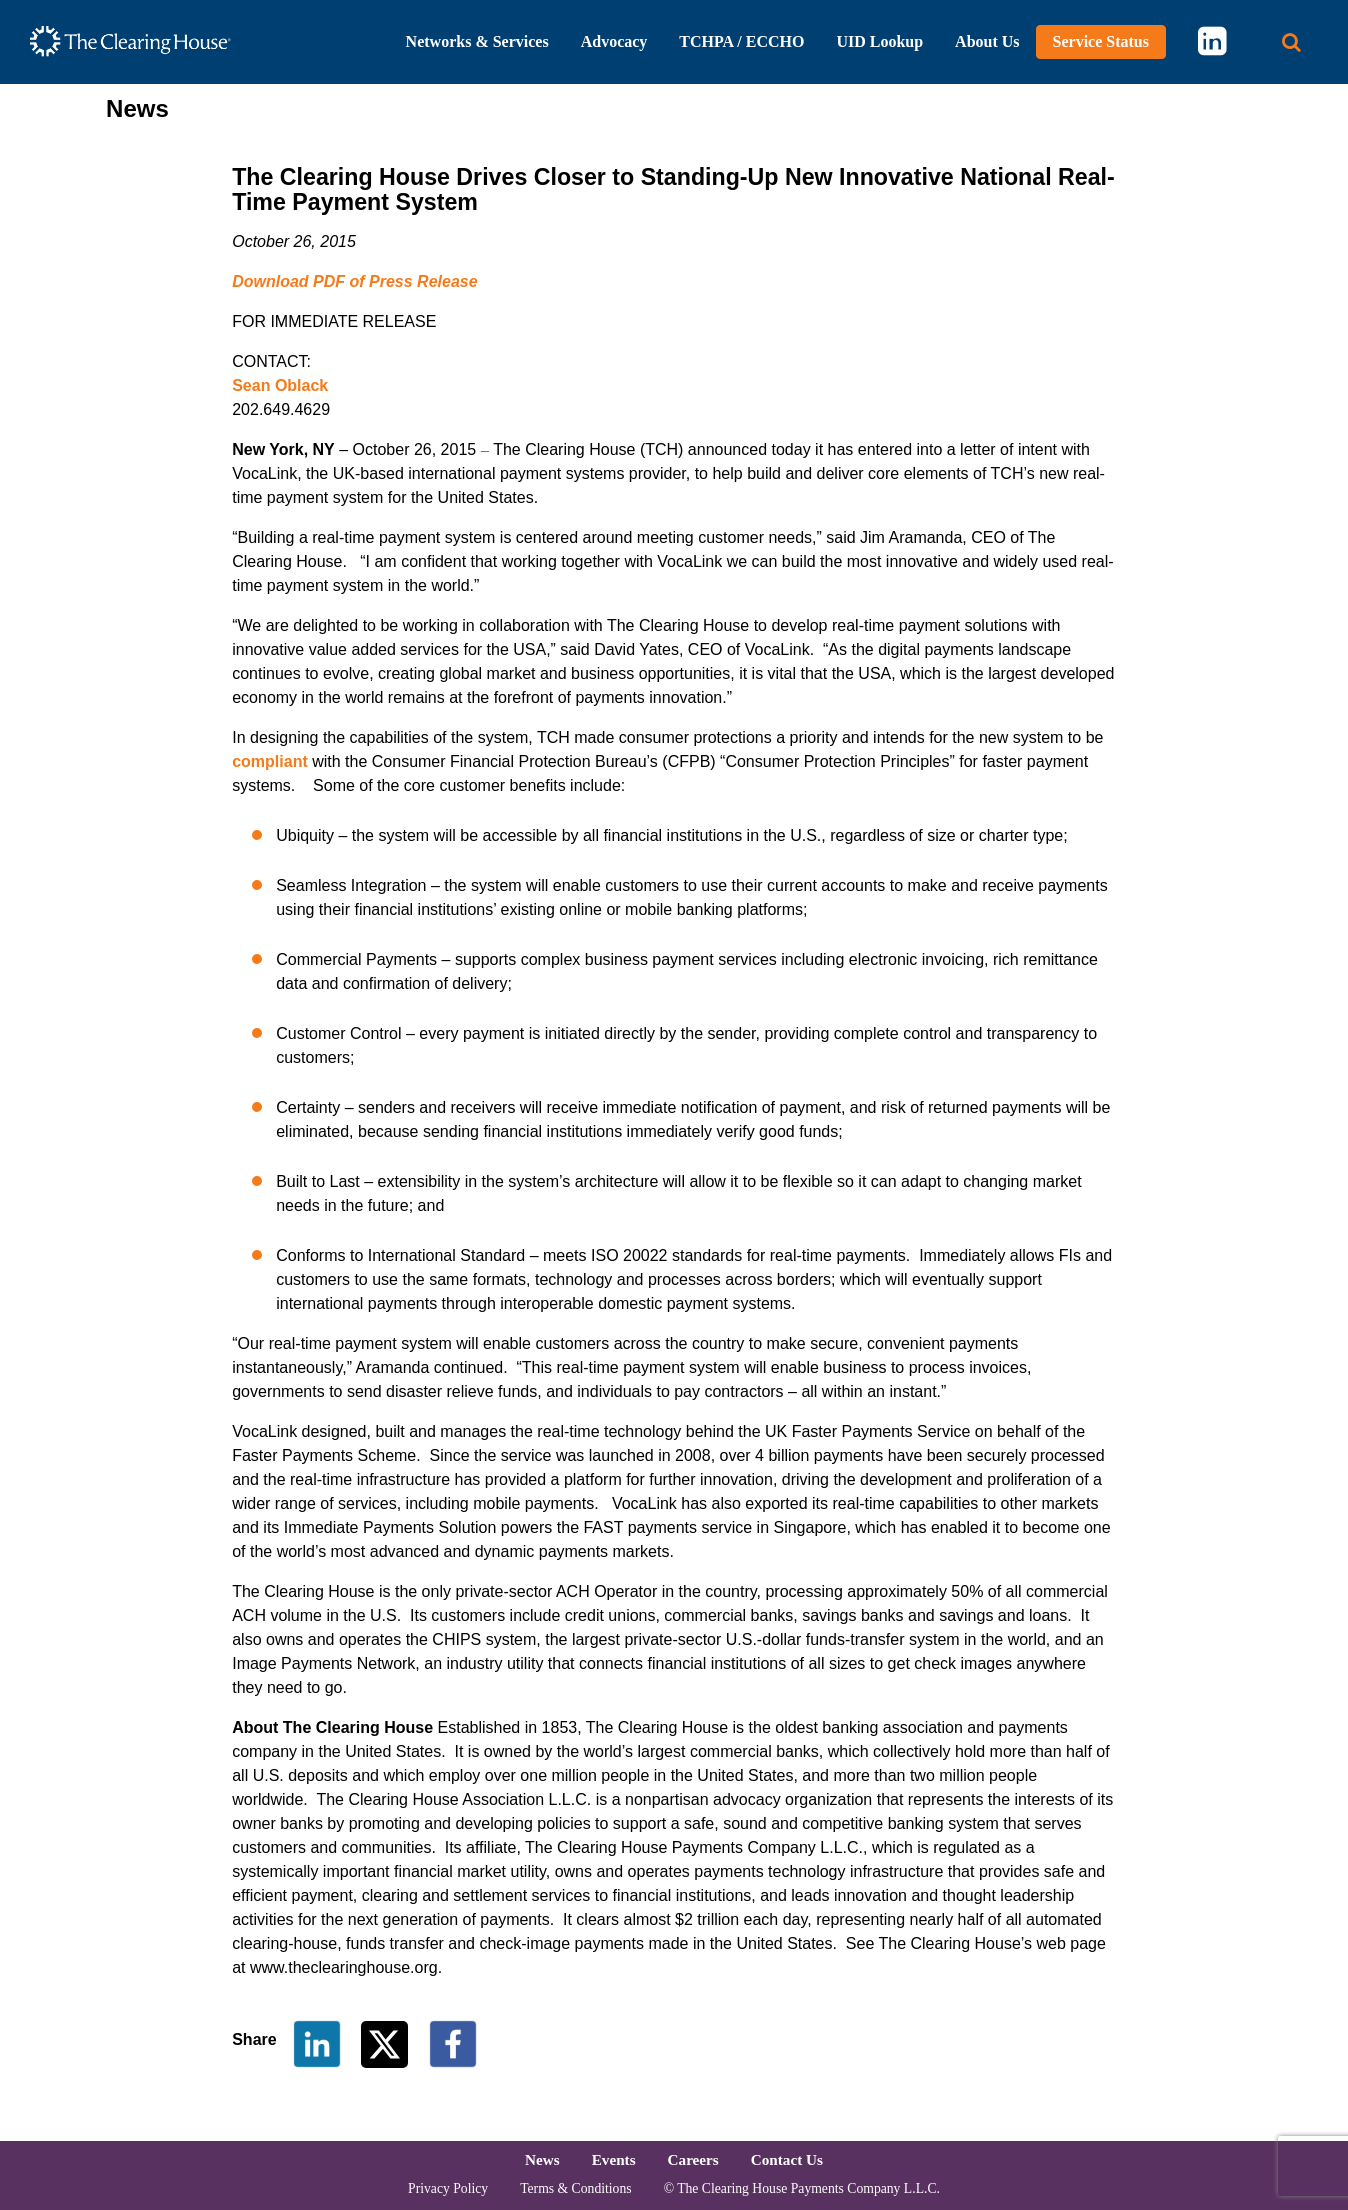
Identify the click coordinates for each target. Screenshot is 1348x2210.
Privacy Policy (448, 2188)
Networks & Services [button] (477, 41)
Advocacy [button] (614, 41)
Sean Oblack (280, 385)
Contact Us (787, 2159)
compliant (270, 761)
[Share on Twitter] (386, 2042)
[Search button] (1291, 42)
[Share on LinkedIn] (317, 2042)
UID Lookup (879, 41)
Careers (693, 2159)
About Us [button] (987, 41)
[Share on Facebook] (453, 2042)
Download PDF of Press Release (354, 281)
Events (614, 2159)
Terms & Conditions (575, 2188)
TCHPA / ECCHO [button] (741, 41)
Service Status (1101, 41)
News (542, 2159)
